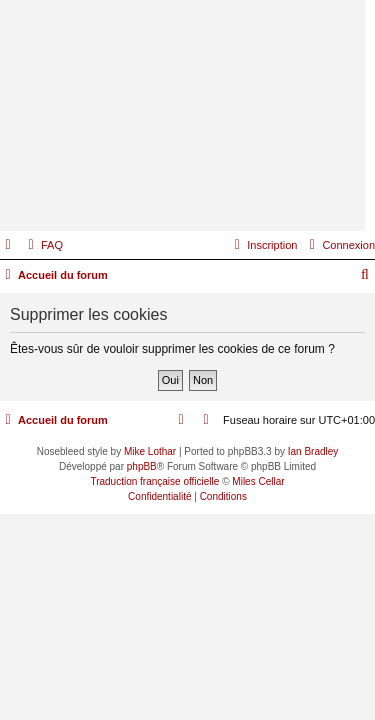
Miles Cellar (258, 481)
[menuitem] (43, 245)
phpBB (142, 466)
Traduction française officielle (154, 481)
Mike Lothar (150, 451)
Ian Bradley (313, 451)
